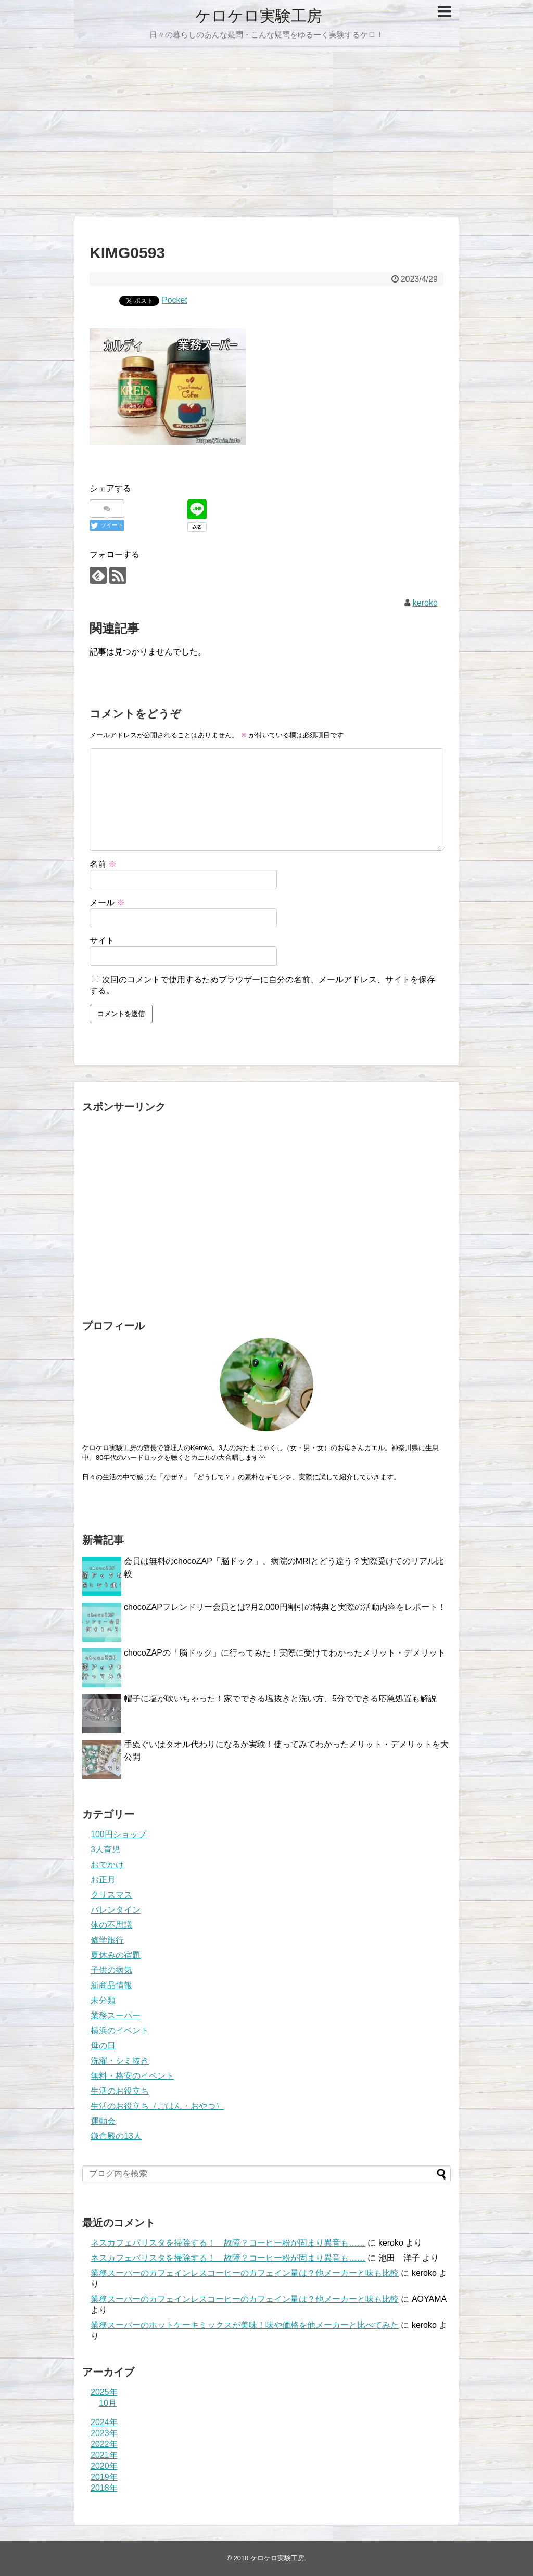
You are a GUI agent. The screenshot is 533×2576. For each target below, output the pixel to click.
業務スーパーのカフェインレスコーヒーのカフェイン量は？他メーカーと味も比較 (245, 2273)
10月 (108, 2403)
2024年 (104, 2422)
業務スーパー (116, 2015)
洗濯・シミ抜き (120, 2060)
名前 (103, 864)
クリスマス (111, 1894)
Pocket (174, 300)
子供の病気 (111, 1970)
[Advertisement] (266, 130)
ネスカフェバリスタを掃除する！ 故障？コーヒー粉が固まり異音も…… (228, 2242)
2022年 (104, 2444)
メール (107, 902)
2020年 (104, 2466)
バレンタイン (116, 1909)
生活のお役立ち (120, 2090)
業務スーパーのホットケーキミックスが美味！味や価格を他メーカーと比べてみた (245, 2325)
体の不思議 (111, 1924)
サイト (102, 940)
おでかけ (107, 1864)
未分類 (103, 2000)
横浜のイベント (120, 2030)
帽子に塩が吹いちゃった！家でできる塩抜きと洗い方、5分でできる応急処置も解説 (280, 1698)
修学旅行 (107, 1940)
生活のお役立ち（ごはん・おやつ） (157, 2105)
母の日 (103, 2045)
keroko (425, 602)
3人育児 (105, 1849)
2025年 (104, 2392)
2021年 (104, 2455)
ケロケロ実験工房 (258, 15)
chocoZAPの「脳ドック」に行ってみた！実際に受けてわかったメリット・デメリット (285, 1652)
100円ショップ (118, 1834)
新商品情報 (111, 1985)
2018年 (104, 2487)
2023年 (104, 2433)
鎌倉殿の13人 (116, 2136)
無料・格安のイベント (132, 2075)
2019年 (104, 2476)
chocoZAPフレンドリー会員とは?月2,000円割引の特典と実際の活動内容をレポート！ (285, 1607)
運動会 (103, 2121)
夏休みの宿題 (116, 1955)
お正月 (103, 1879)
